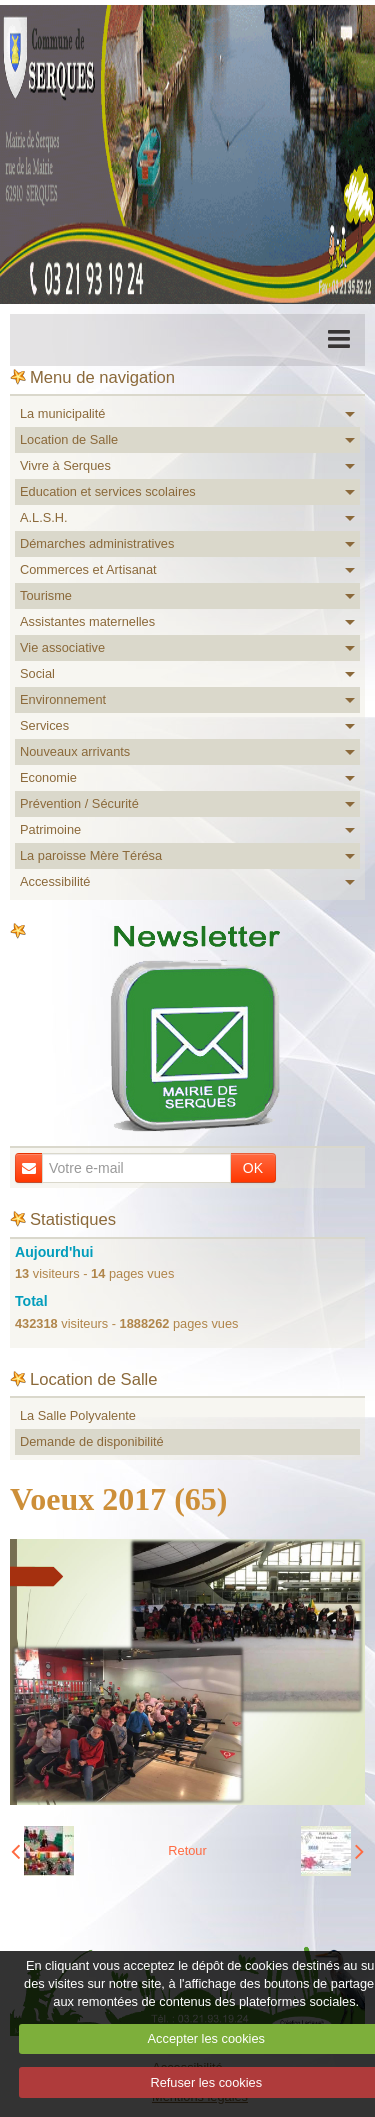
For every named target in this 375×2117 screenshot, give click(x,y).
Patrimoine (50, 829)
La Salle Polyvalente (78, 1415)
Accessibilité (55, 881)
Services (44, 725)
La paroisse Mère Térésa (91, 855)
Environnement (63, 699)
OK (253, 1168)
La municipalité (62, 413)
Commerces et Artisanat (88, 569)
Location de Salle (69, 439)
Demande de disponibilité (92, 1441)
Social (37, 673)
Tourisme (46, 595)
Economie (48, 777)
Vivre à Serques (65, 465)
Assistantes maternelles (87, 621)
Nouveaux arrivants (75, 751)
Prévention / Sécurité (79, 803)
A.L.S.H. (44, 517)
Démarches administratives (97, 543)
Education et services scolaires (108, 491)
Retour (187, 1850)
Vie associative (62, 647)
